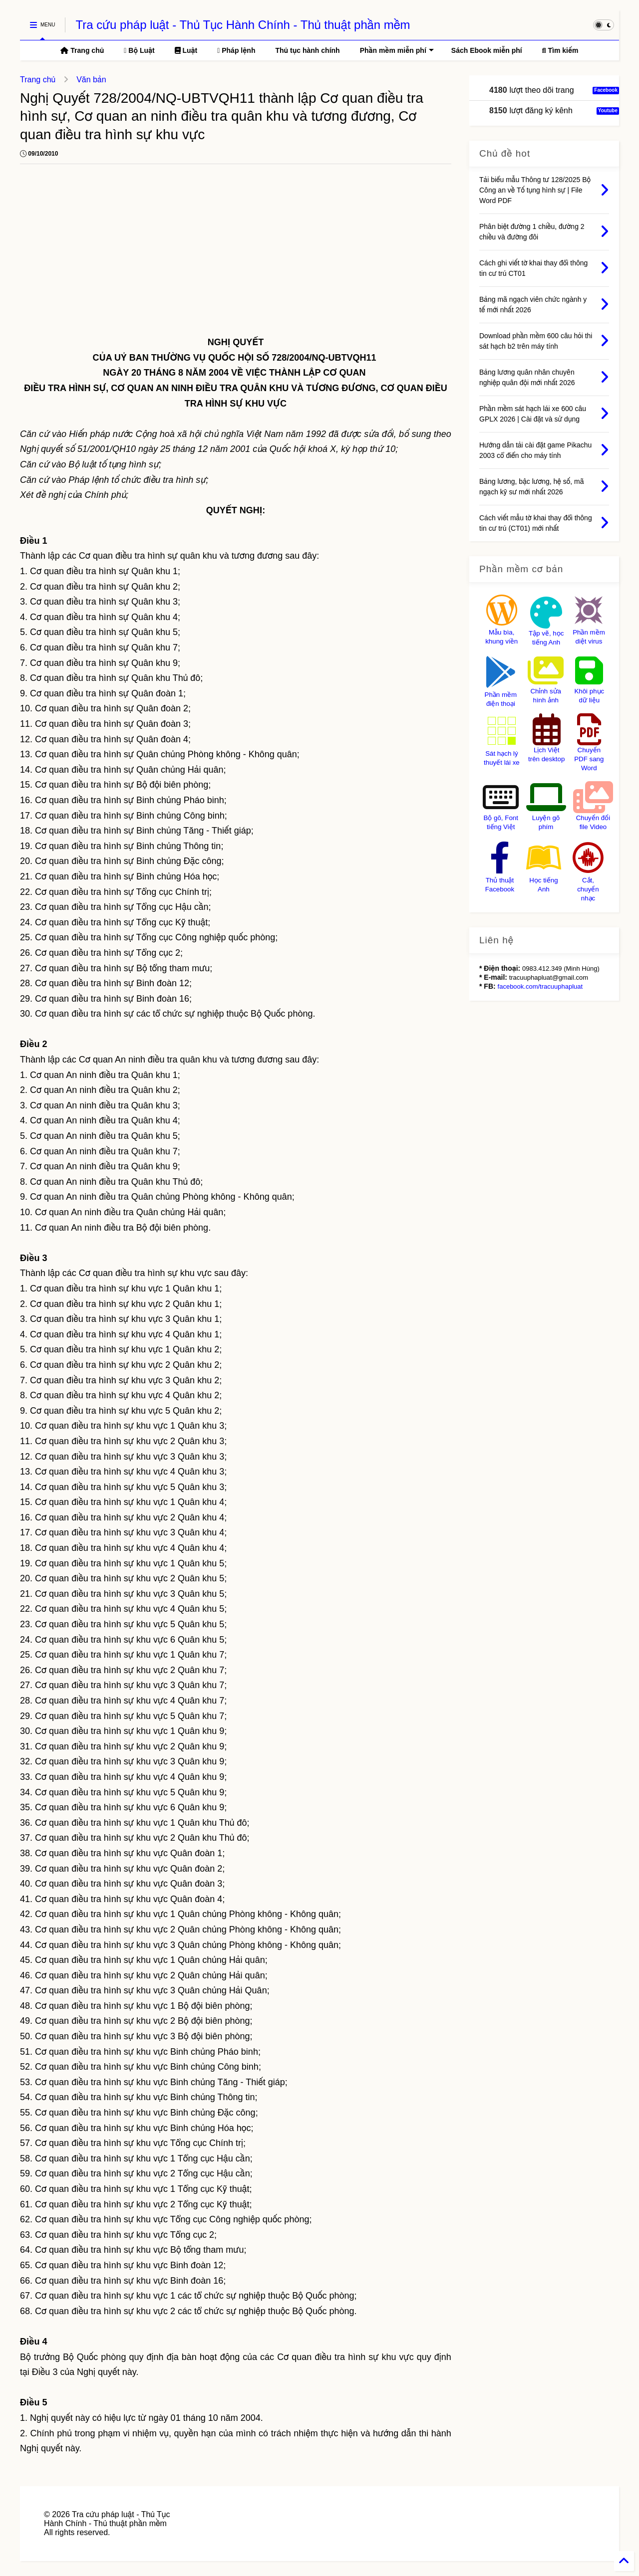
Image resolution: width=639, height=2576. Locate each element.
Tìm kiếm (560, 50)
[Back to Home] (624, 2561)
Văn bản (91, 79)
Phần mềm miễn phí (397, 50)
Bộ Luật (139, 50)
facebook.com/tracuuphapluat (540, 986)
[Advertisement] (235, 251)
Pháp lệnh (236, 50)
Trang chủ (82, 50)
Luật (186, 50)
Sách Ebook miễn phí (486, 50)
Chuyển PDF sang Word (589, 759)
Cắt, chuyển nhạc (588, 889)
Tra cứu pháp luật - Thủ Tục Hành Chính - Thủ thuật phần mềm (242, 24)
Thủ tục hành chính (307, 50)
